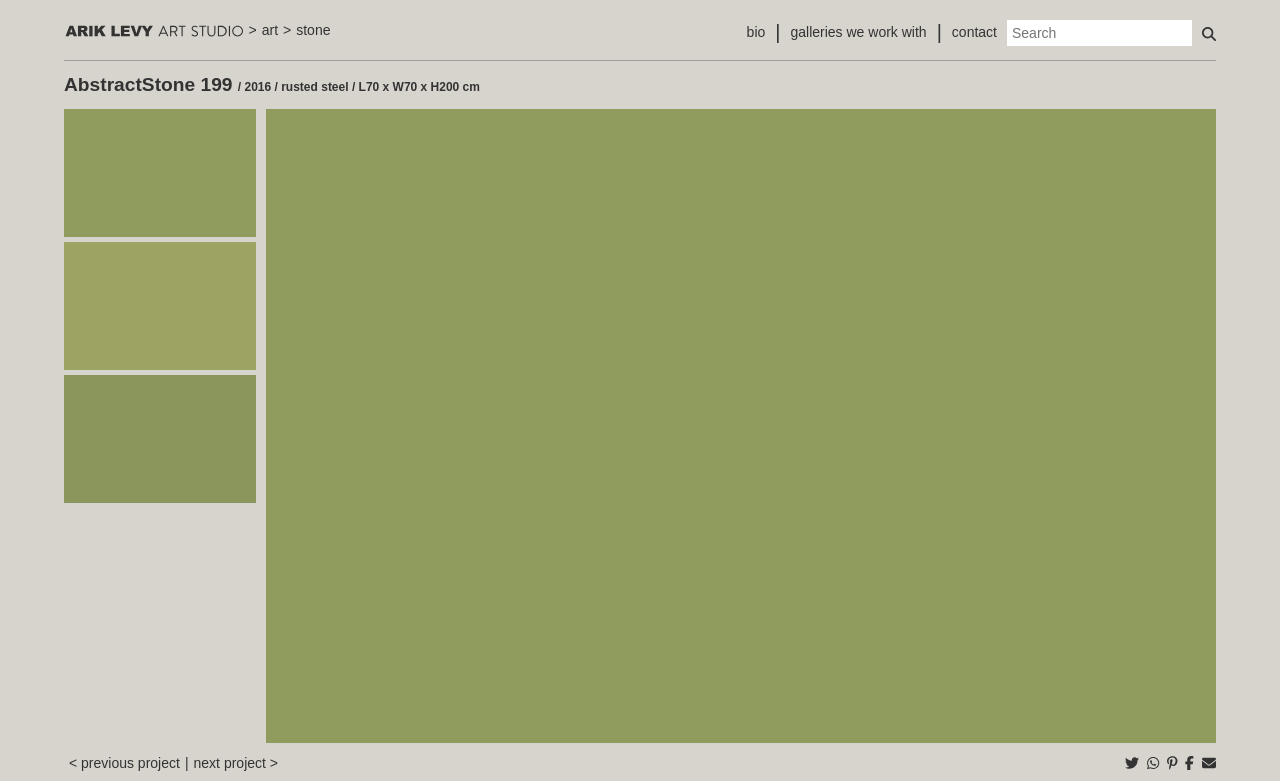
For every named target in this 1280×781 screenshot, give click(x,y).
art (270, 30)
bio (756, 32)
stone (313, 30)
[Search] (1099, 33)
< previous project (124, 763)
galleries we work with (858, 32)
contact (974, 32)
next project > (236, 763)
